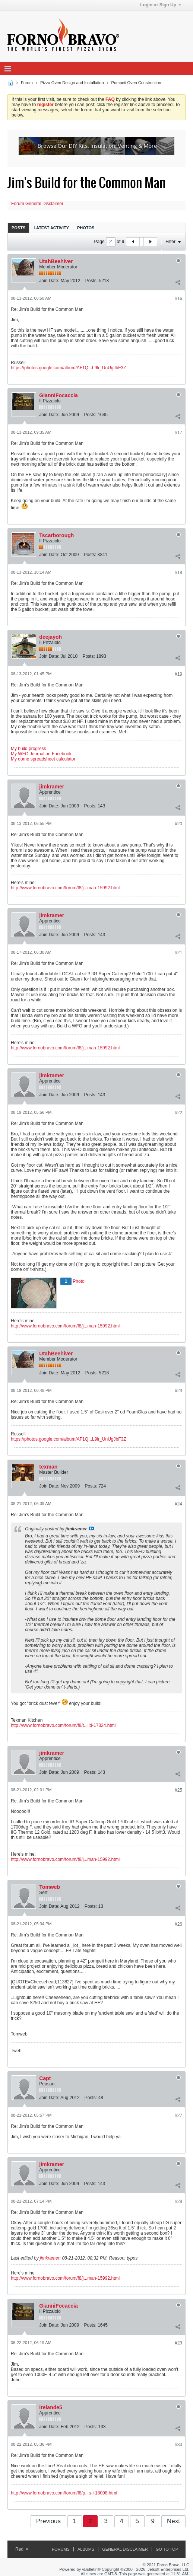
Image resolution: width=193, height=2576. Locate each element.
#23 (178, 1390)
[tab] (18, 228)
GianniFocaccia (58, 395)
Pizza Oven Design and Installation (72, 82)
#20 (178, 823)
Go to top (167, 2549)
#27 (178, 2115)
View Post (91, 1528)
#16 (178, 298)
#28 (178, 2201)
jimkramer (51, 787)
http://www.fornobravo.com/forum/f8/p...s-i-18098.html (64, 2493)
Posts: (91, 280)
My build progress (28, 748)
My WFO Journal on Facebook (41, 753)
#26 (178, 1924)
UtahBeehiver (56, 261)
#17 (178, 432)
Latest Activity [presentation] (51, 228)
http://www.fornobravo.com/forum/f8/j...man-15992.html (65, 887)
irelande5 (50, 2407)
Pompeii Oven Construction (136, 82)
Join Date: (49, 280)
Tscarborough (56, 535)
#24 (178, 1504)
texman (48, 1467)
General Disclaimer (125, 2549)
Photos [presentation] (85, 228)
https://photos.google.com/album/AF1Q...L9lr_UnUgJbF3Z (68, 367)
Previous (48, 2521)
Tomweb (49, 1887)
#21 (178, 952)
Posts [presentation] (18, 228)
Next (173, 2521)
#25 (178, 1790)
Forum (27, 82)
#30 (178, 2444)
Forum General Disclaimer (37, 203)
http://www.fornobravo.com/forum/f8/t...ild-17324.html (63, 1725)
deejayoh (50, 637)
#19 (178, 674)
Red (21, 2549)
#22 (178, 1112)
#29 (178, 2343)
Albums (85, 2549)
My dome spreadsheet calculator (43, 759)
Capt (45, 2078)
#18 (178, 572)
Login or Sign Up (160, 4)
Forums (61, 2549)
